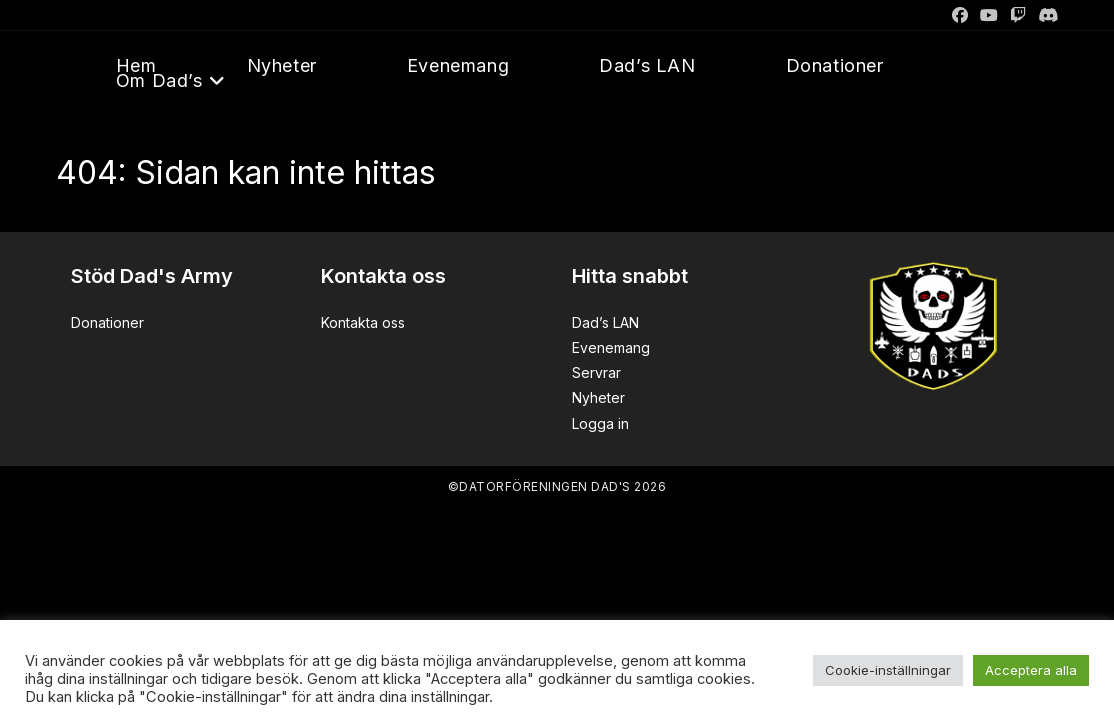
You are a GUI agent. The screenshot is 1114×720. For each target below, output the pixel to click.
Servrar (596, 372)
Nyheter (598, 397)
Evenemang (611, 347)
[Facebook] (960, 15)
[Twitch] (1018, 15)
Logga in (600, 423)
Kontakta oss (363, 322)
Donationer (107, 322)
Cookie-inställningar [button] (888, 670)
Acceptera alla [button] (1031, 670)
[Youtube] (989, 15)
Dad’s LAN (605, 322)
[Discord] (1045, 15)
